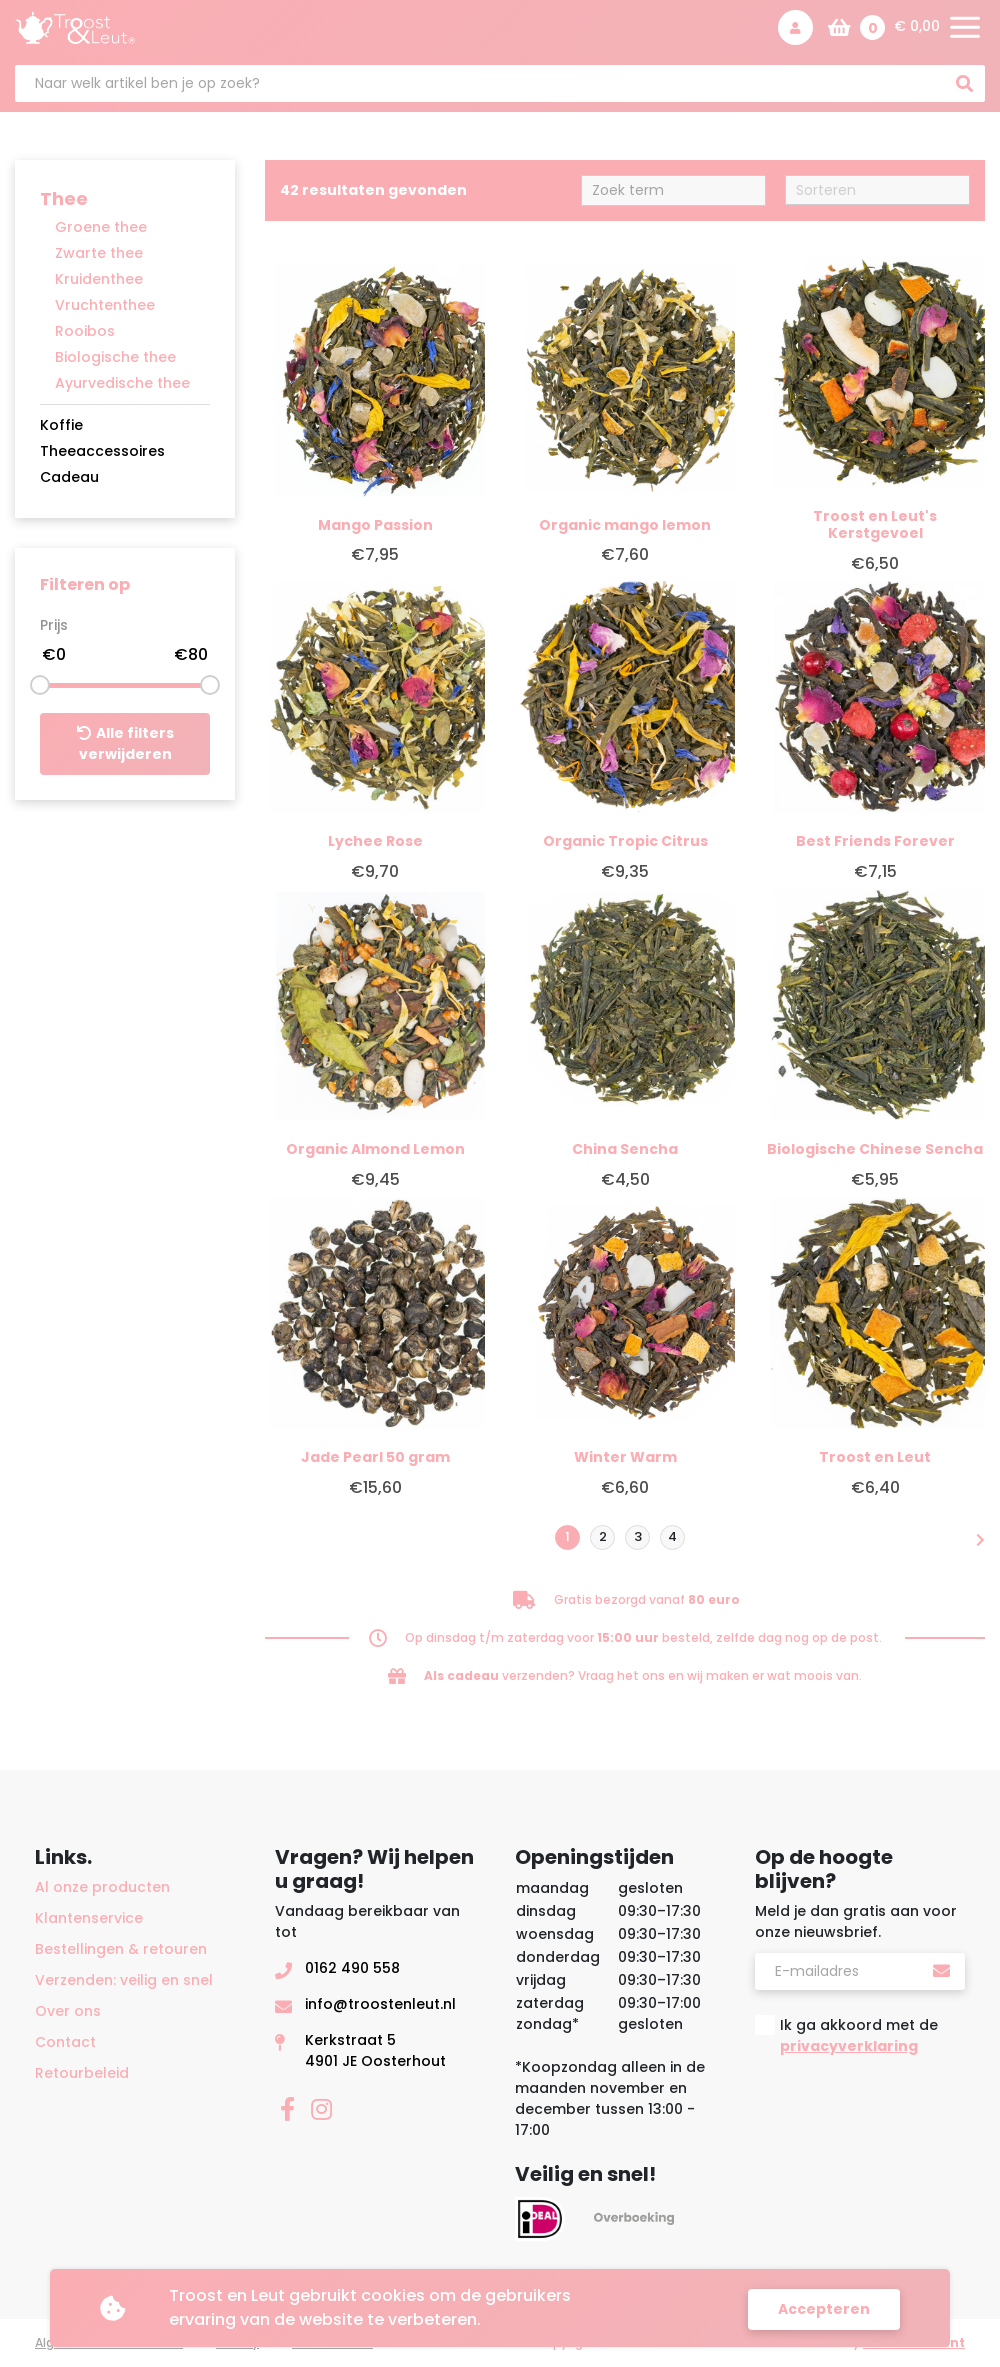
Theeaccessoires (102, 451)
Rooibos (85, 331)
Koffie (61, 425)
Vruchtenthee (105, 305)
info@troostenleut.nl (380, 2004)
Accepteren (824, 2308)
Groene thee (101, 227)
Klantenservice (89, 1918)
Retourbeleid (82, 2073)
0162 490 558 (352, 1968)
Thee (64, 198)
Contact (65, 2042)
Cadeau (69, 477)
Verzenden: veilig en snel (124, 1980)
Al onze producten (102, 1887)
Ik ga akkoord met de (859, 2035)
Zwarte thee (99, 253)
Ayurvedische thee (122, 383)
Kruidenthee (99, 279)
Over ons (68, 2011)
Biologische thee (115, 357)
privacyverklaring (849, 2046)
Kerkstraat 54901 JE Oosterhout (375, 2050)
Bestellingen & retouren (121, 1949)
